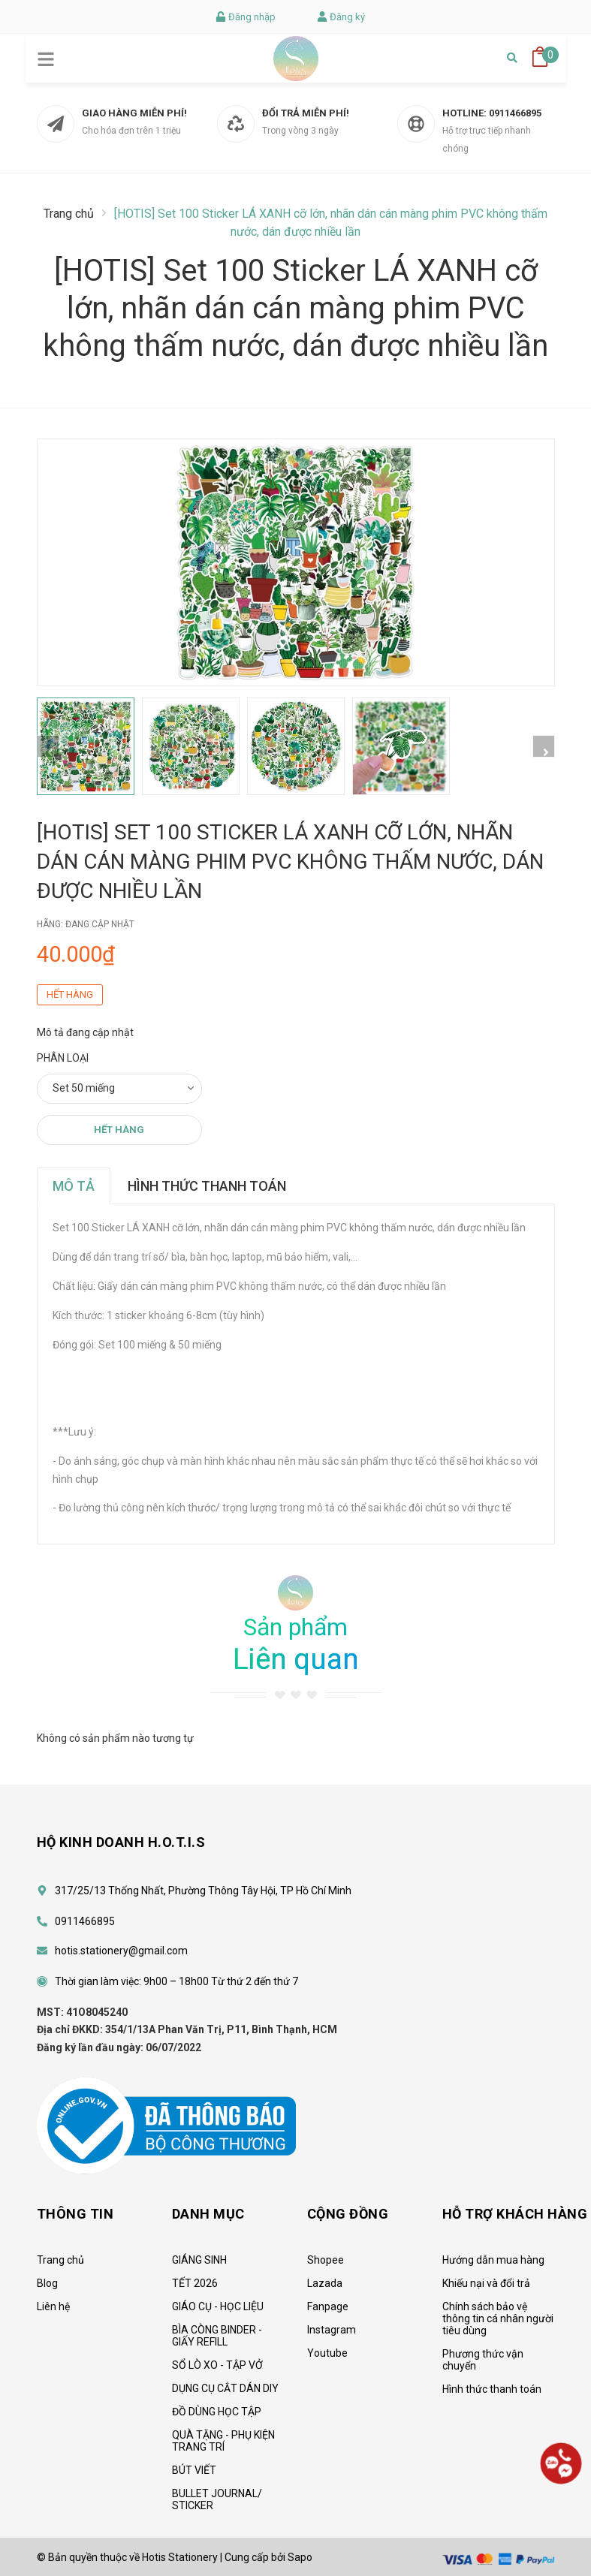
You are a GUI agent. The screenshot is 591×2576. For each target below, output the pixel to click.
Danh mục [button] (208, 2214)
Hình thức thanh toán (491, 2389)
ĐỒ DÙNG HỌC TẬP (216, 2412)
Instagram (331, 2330)
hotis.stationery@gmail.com (121, 1951)
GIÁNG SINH (199, 2260)
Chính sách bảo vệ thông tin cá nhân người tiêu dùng (497, 2318)
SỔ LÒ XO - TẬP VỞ (217, 2365)
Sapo (300, 2557)
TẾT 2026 (195, 2283)
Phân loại (63, 1058)
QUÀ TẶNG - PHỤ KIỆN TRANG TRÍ (223, 2441)
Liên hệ (53, 2306)
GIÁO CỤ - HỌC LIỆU (218, 2306)
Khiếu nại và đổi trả (486, 2283)
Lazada (324, 2283)
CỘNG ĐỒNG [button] (348, 2214)
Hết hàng (119, 1129)
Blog (47, 2283)
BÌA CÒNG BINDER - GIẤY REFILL (217, 2336)
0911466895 (515, 113)
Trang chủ (60, 2260)
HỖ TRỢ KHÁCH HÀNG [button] (515, 2214)
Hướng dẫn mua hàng (493, 2260)
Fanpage (327, 2306)
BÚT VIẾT (194, 2470)
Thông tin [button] (75, 2214)
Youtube (327, 2353)
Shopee (325, 2260)
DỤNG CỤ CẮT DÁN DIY (225, 2388)
